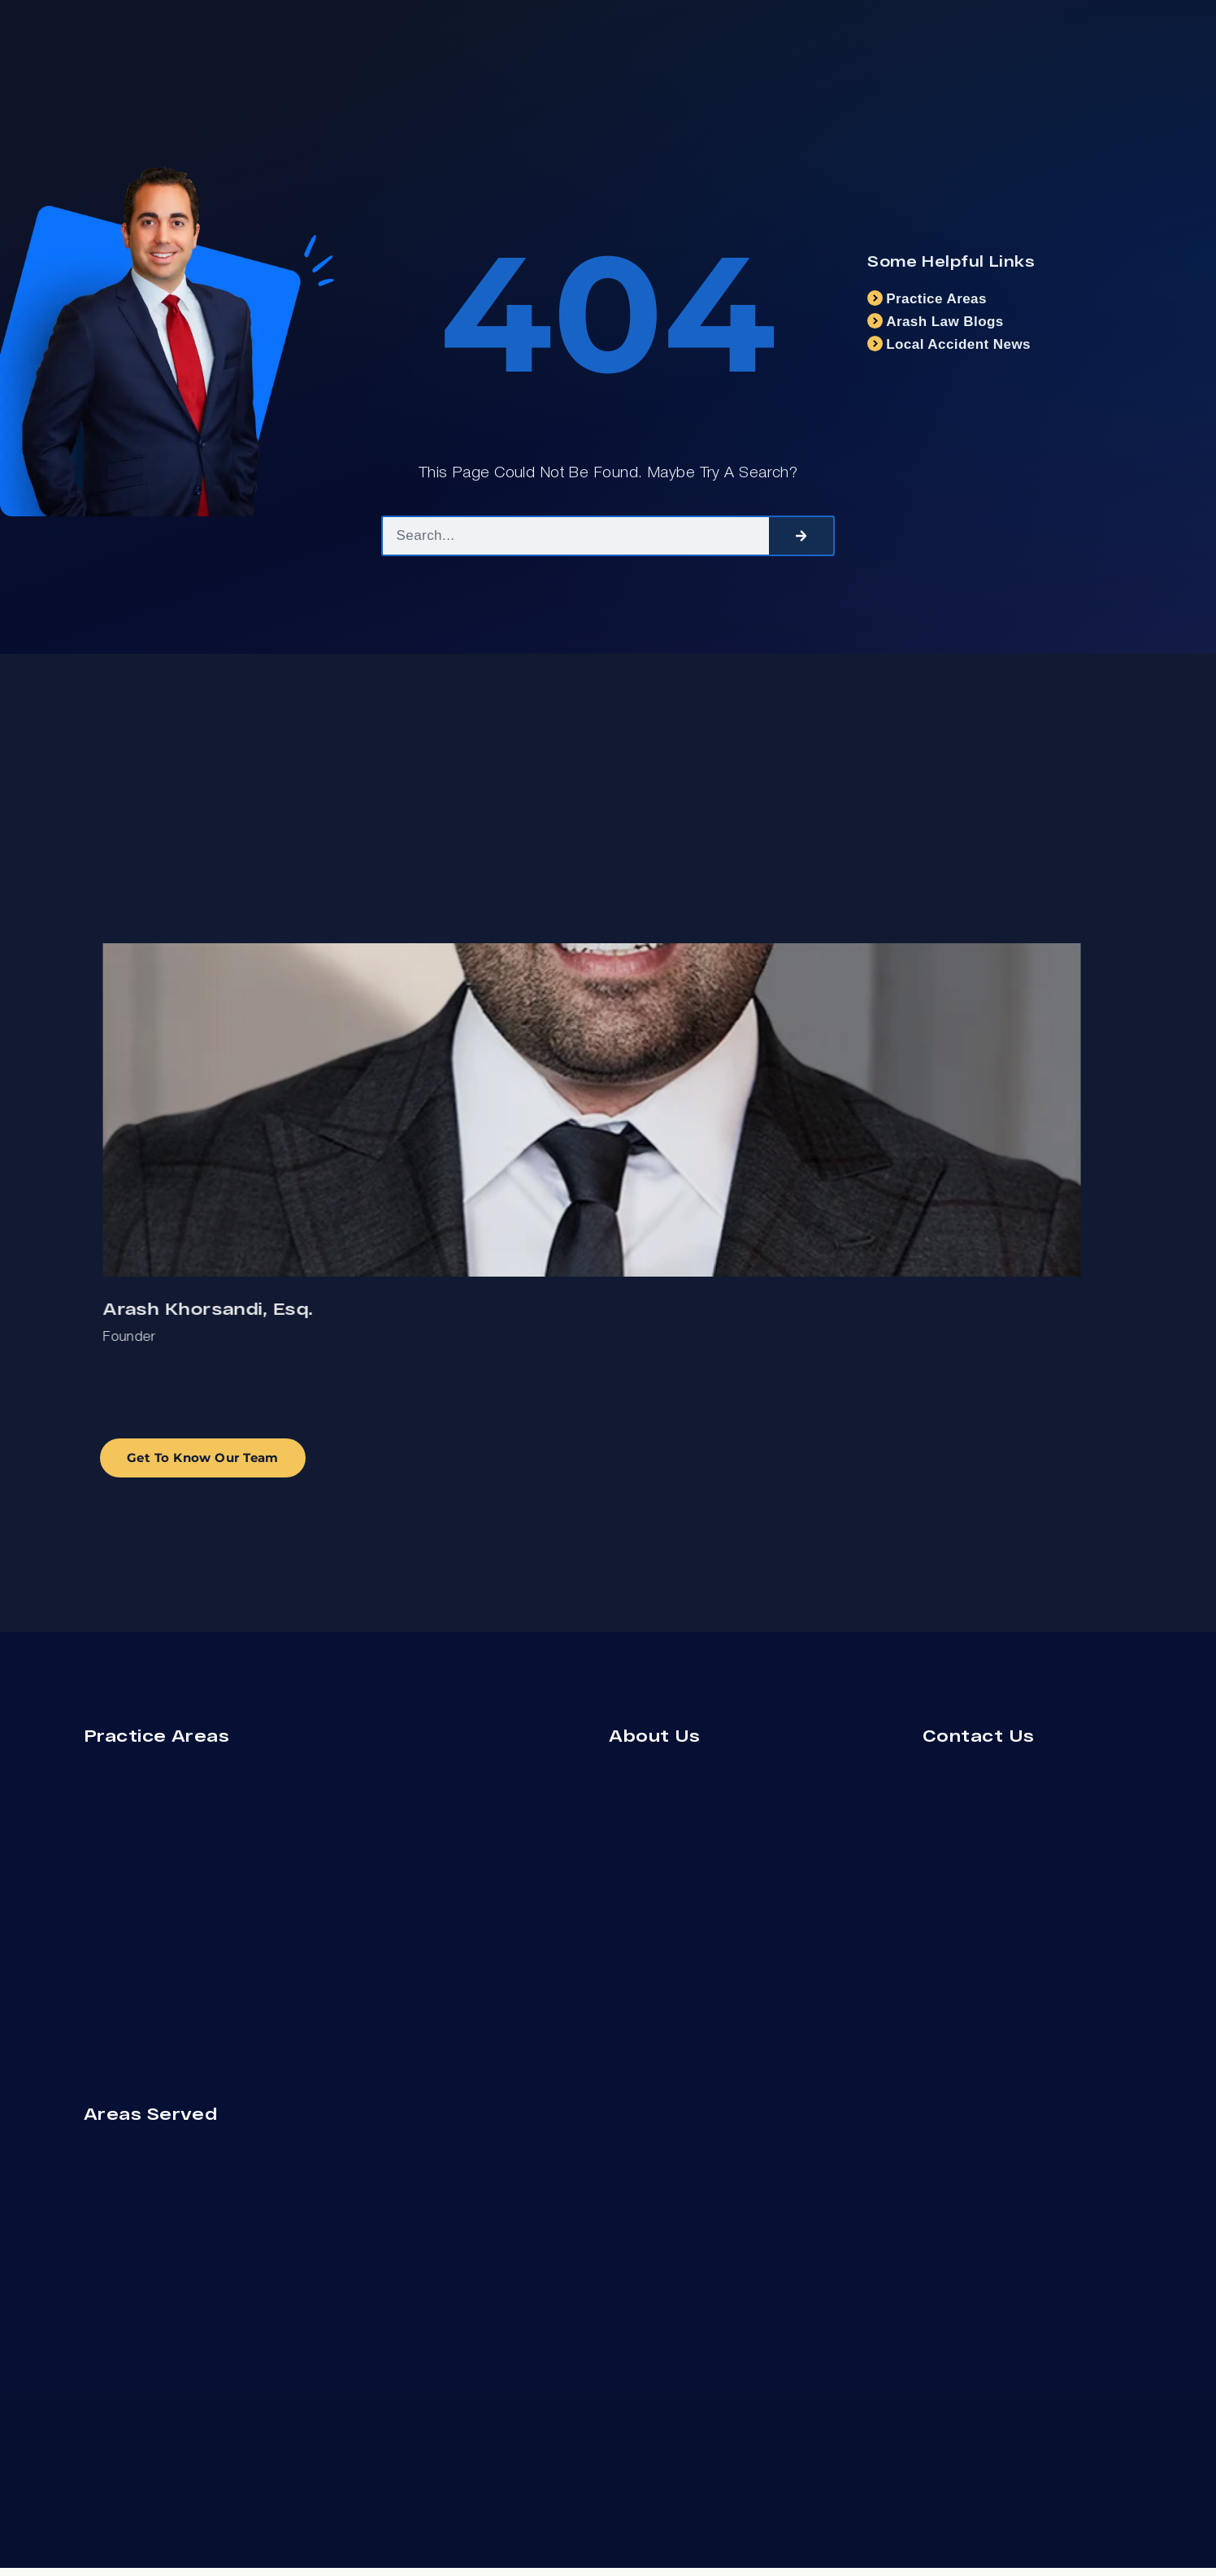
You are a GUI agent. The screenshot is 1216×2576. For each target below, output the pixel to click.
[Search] (801, 536)
